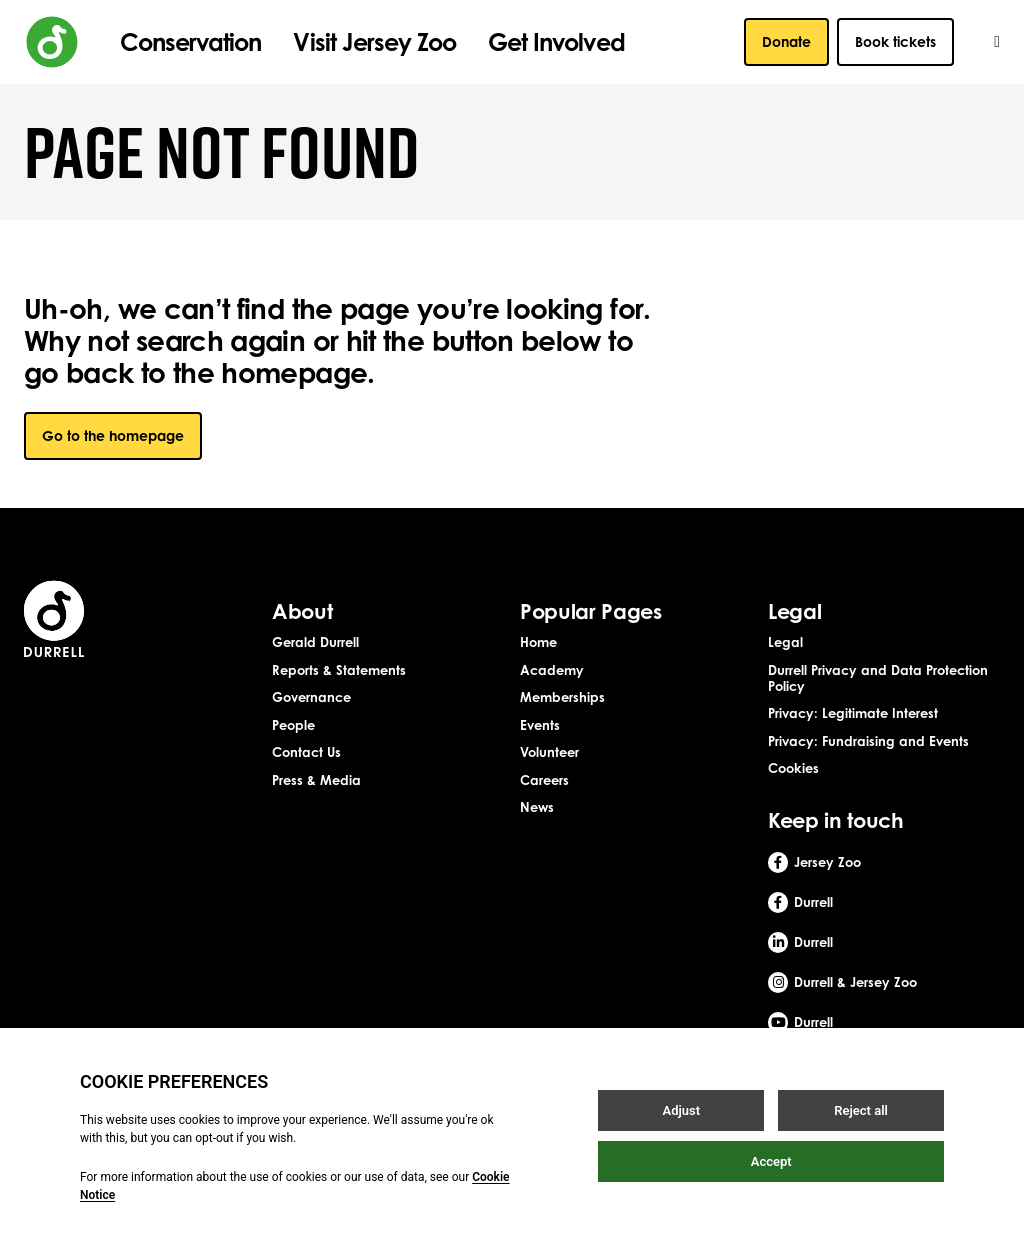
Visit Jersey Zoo (374, 42)
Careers (544, 780)
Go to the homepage (113, 435)
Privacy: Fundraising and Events (868, 741)
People (293, 725)
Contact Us (306, 752)
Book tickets (895, 41)
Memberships (562, 697)
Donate (786, 41)
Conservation (190, 42)
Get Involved (556, 42)
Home (538, 642)
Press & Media (316, 780)
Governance (311, 697)
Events (540, 725)
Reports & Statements (339, 670)
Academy (552, 670)
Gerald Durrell (315, 642)
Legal (785, 642)
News (537, 807)
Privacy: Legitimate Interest (853, 713)
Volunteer (549, 752)
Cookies (793, 768)
